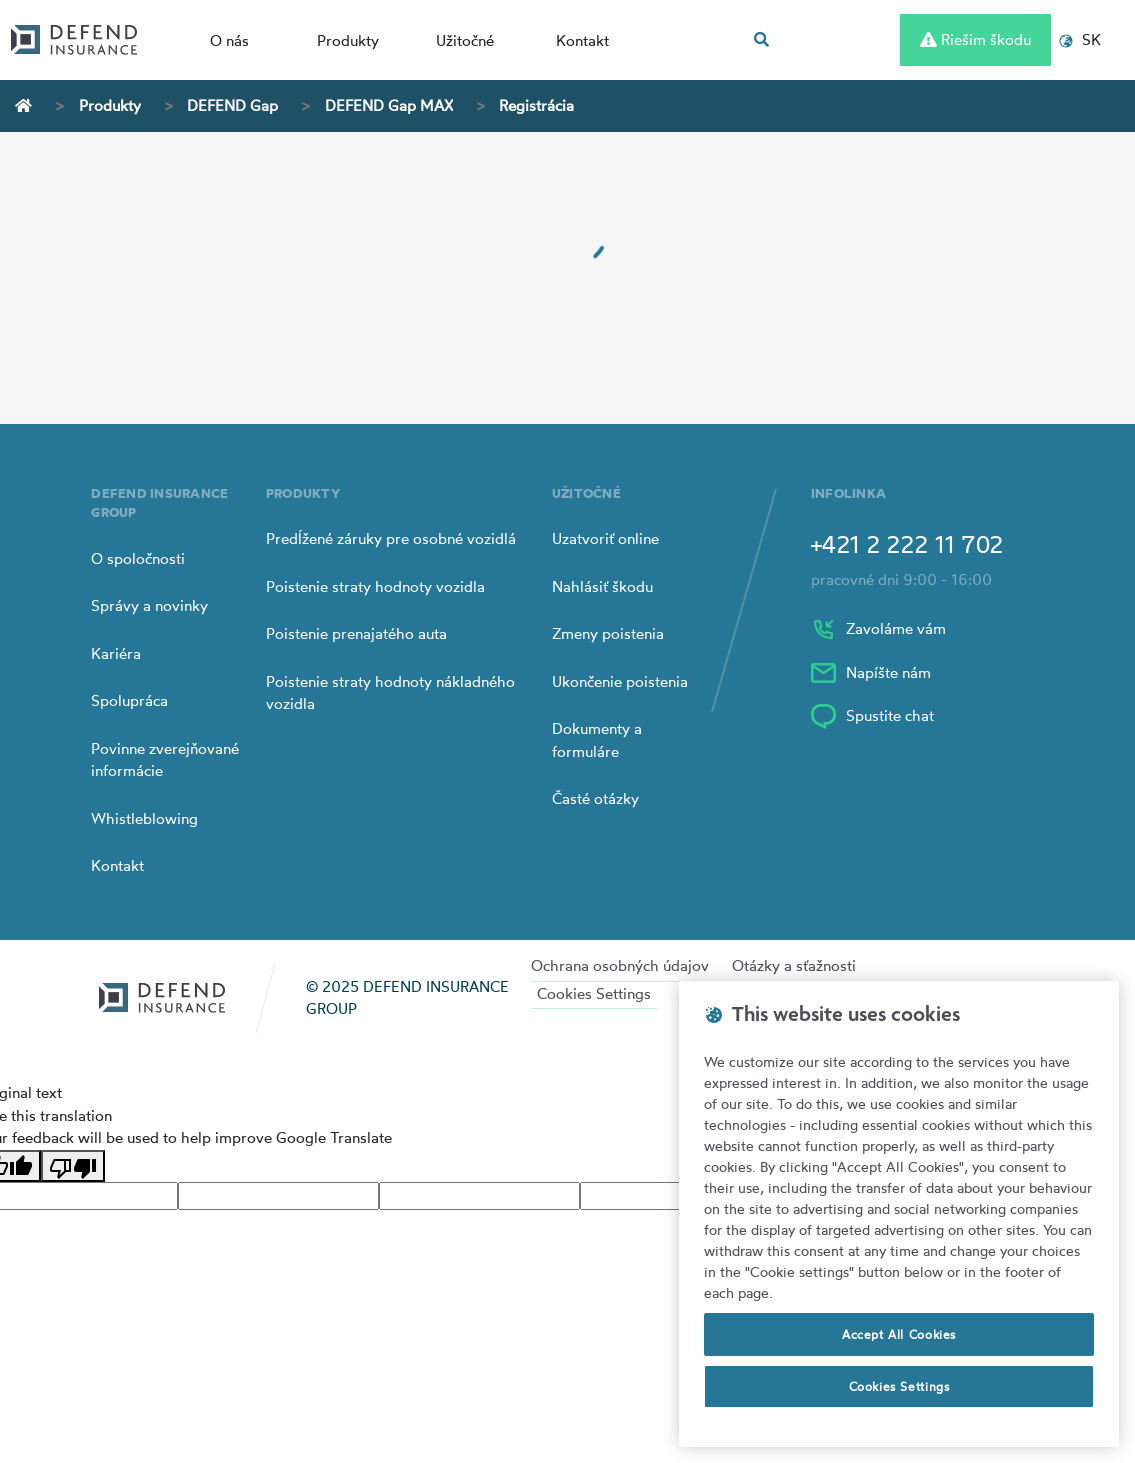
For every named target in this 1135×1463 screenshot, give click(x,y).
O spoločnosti (138, 558)
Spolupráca (129, 700)
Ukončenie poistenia (620, 681)
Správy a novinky (149, 605)
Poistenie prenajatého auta (356, 633)
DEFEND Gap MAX (389, 105)
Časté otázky (595, 798)
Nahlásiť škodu (602, 586)
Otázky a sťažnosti (794, 965)
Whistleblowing (144, 818)
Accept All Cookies (899, 1334)
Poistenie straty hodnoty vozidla (375, 586)
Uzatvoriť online (605, 538)
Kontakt (582, 40)
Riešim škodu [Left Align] (975, 39)
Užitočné (465, 40)
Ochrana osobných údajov (620, 965)
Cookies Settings (594, 993)
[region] (899, 1214)
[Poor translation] (73, 1166)
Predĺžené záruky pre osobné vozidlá (391, 538)
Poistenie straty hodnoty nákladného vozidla (390, 693)
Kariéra (116, 653)
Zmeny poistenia (608, 633)
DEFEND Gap (232, 105)
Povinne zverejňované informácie (165, 760)
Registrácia (536, 105)
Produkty (348, 40)
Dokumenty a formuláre (597, 740)
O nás (229, 40)
